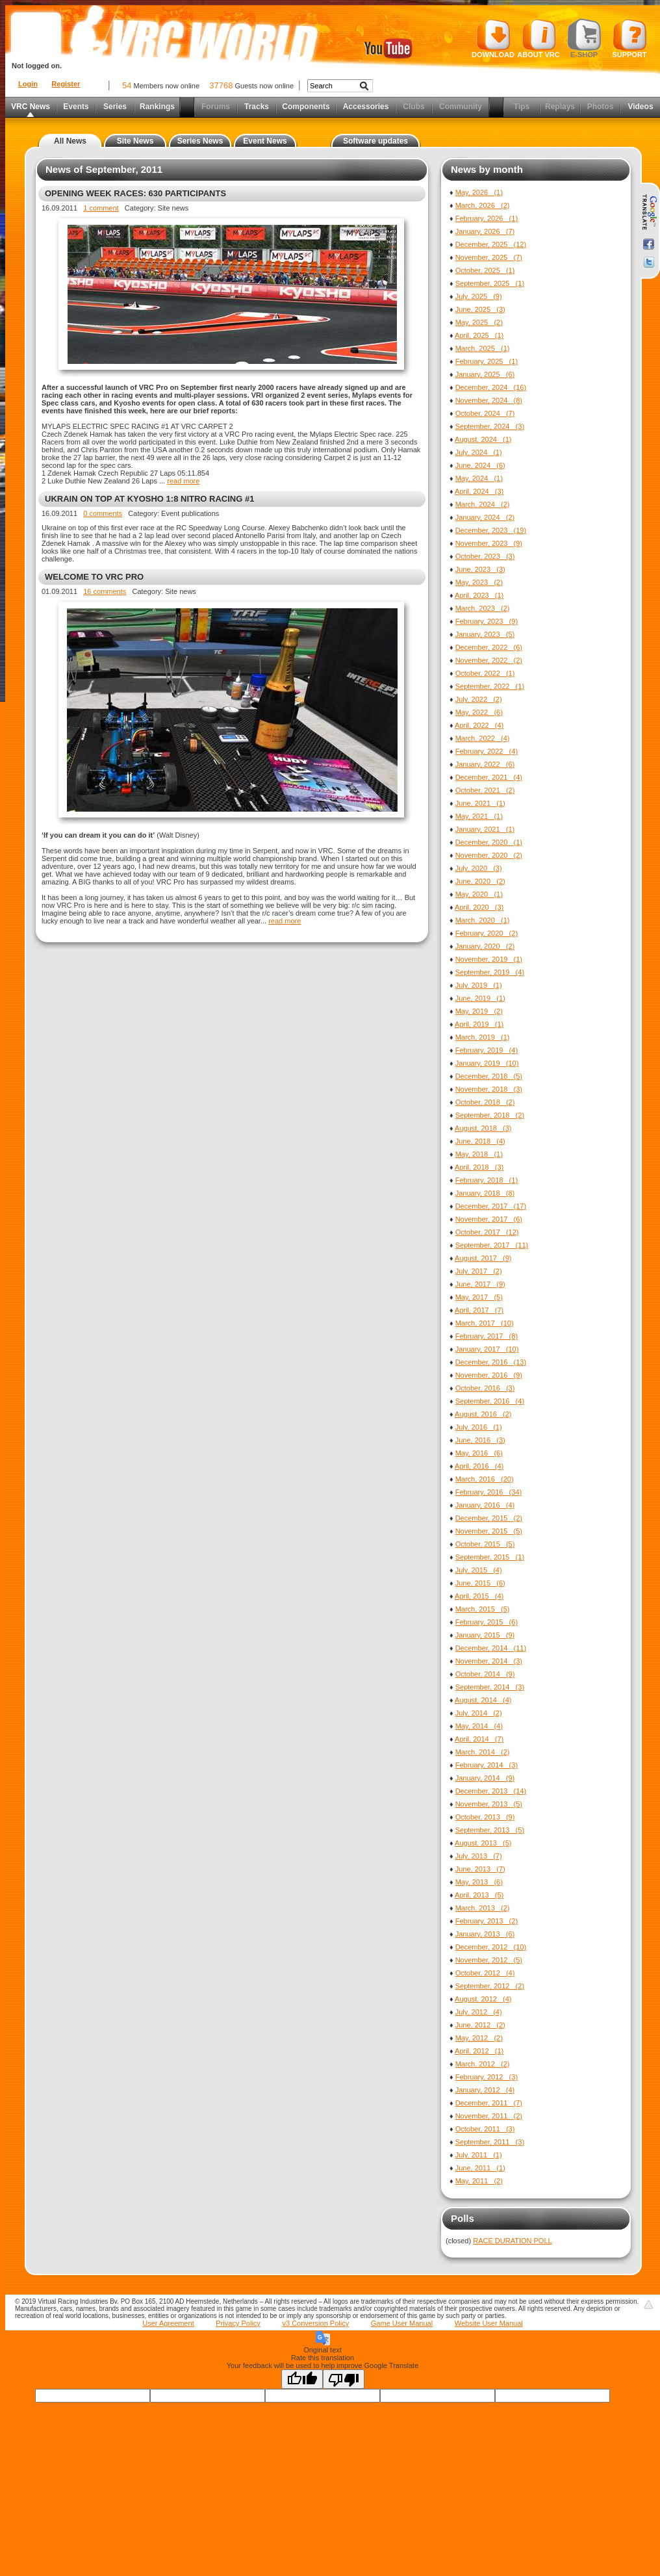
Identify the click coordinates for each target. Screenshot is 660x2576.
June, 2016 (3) (480, 1440)
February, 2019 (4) (486, 1050)
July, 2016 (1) (478, 1427)
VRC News (30, 106)
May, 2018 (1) (479, 1154)
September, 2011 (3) (489, 2142)
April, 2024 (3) (479, 491)
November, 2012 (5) (488, 1960)
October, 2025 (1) (485, 270)
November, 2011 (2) (488, 2116)
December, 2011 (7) (488, 2103)
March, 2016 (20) (484, 1479)
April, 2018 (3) (479, 1167)
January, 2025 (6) (485, 374)
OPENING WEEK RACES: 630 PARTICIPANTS (135, 193)
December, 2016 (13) (490, 1362)
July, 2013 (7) (478, 1856)
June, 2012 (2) (480, 2025)
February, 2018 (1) (486, 1180)
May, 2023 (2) (479, 582)
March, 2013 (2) (482, 1908)
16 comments (104, 591)
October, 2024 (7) (485, 413)
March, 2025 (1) (482, 348)
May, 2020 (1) (479, 894)
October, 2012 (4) (485, 1973)
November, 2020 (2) (488, 855)
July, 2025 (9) (478, 296)
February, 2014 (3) (486, 1765)
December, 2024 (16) (490, 387)
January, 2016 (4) (485, 1505)
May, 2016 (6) (479, 1453)
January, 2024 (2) (485, 517)
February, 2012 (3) (486, 2077)
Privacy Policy (238, 2323)
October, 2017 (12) (487, 1232)
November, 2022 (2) (488, 660)
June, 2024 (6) (480, 465)
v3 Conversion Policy (315, 2323)
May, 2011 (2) (479, 2181)
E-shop (584, 38)
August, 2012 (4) (483, 1999)
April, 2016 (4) (479, 1466)
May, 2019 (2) (479, 1011)
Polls (462, 2218)
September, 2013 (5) (489, 1830)
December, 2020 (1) (488, 842)
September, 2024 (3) (489, 426)
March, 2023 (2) (482, 608)
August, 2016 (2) (483, 1414)
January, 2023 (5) (485, 634)
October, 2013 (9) (485, 1817)
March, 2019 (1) (482, 1037)
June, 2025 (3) (480, 309)
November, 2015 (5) (488, 1531)
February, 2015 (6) (486, 1622)
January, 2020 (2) (485, 946)
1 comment (100, 208)
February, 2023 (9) (486, 621)
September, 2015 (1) (489, 1557)
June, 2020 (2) (480, 881)
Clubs (413, 106)
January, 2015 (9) (485, 1635)
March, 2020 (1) (482, 920)
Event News (264, 141)
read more (183, 481)
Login (28, 84)
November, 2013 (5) (488, 1804)
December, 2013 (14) (490, 1791)
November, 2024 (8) (488, 400)
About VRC (538, 38)
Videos (640, 106)
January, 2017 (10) (487, 1349)
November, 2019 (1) (488, 959)
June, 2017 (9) (480, 1284)
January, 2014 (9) (485, 1778)
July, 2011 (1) (478, 2155)
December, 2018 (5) (488, 1076)
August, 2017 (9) (483, 1258)
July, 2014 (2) (478, 1713)
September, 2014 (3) (489, 1687)
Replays (560, 106)
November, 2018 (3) (488, 1089)
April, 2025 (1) (479, 335)
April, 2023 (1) (479, 595)
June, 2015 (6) (480, 1583)
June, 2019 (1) (480, 998)
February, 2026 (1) (486, 218)
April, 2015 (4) (479, 1596)
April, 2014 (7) (479, 1739)
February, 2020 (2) (486, 933)
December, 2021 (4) (488, 777)
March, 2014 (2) (482, 1752)
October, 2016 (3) (485, 1388)
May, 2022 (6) (479, 712)
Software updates (375, 141)
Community (460, 106)
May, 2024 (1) (479, 478)
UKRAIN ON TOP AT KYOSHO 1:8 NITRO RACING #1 (149, 499)
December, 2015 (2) (488, 1518)
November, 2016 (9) (488, 1375)
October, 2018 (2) (485, 1102)
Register (65, 84)
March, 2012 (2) (482, 2064)
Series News (200, 141)
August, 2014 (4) (483, 1700)
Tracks (256, 106)
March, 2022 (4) (482, 738)
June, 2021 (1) (480, 803)
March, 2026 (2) (482, 205)
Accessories (366, 106)
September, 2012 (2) (489, 1986)
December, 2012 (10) (490, 1947)
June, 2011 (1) (480, 2168)
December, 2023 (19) (490, 530)
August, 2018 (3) (483, 1128)
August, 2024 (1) (483, 439)
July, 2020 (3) (478, 868)
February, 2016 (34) (488, 1492)
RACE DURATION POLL (512, 2241)
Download (493, 38)
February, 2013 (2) (486, 1921)
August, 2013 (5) (483, 1843)
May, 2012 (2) (479, 2038)
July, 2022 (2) (478, 699)
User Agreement (168, 2323)
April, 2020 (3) (479, 907)
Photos (600, 106)
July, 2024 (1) (478, 452)
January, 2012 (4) (485, 2090)
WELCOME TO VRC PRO (94, 577)
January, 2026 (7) (485, 231)
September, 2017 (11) (492, 1245)
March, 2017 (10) (484, 1323)
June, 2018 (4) (480, 1141)
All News (70, 141)
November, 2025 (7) (488, 257)
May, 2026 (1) (479, 192)
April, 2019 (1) (479, 1024)
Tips (521, 106)
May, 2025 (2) (479, 322)
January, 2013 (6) (485, 1934)
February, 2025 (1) (486, 361)
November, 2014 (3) (488, 1661)
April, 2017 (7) (479, 1310)
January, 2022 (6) (485, 764)
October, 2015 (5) (485, 1544)
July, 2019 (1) (478, 985)
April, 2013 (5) (479, 1895)
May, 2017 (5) (479, 1297)
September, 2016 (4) (489, 1401)
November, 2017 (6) (488, 1219)
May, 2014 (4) (479, 1726)
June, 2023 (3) (480, 569)
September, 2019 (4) (489, 972)
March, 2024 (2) (482, 504)
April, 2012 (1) (479, 2051)
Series (115, 106)
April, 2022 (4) (479, 725)
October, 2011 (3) (485, 2129)
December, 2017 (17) (490, 1206)
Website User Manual (489, 2323)
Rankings (157, 106)
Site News (135, 141)
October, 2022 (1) (485, 673)
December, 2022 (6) (488, 647)
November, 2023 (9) (488, 543)
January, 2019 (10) (487, 1063)
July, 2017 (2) (478, 1271)
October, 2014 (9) (485, 1674)
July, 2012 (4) (478, 2012)
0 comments (102, 513)
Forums (215, 106)
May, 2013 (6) (479, 1882)
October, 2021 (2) (485, 790)
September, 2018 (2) (489, 1115)
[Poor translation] (343, 2379)
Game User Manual (402, 2323)
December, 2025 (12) (490, 244)
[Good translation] (302, 2379)
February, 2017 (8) (486, 1336)
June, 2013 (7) (480, 1869)
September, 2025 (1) (489, 283)
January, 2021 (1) (485, 829)
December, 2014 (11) (490, 1648)
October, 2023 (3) (485, 556)
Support (630, 38)
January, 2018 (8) (485, 1193)
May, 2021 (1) (479, 816)
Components (305, 106)
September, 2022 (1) (489, 686)
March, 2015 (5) (482, 1609)
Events (75, 106)
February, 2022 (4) (486, 751)
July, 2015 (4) (478, 1570)
